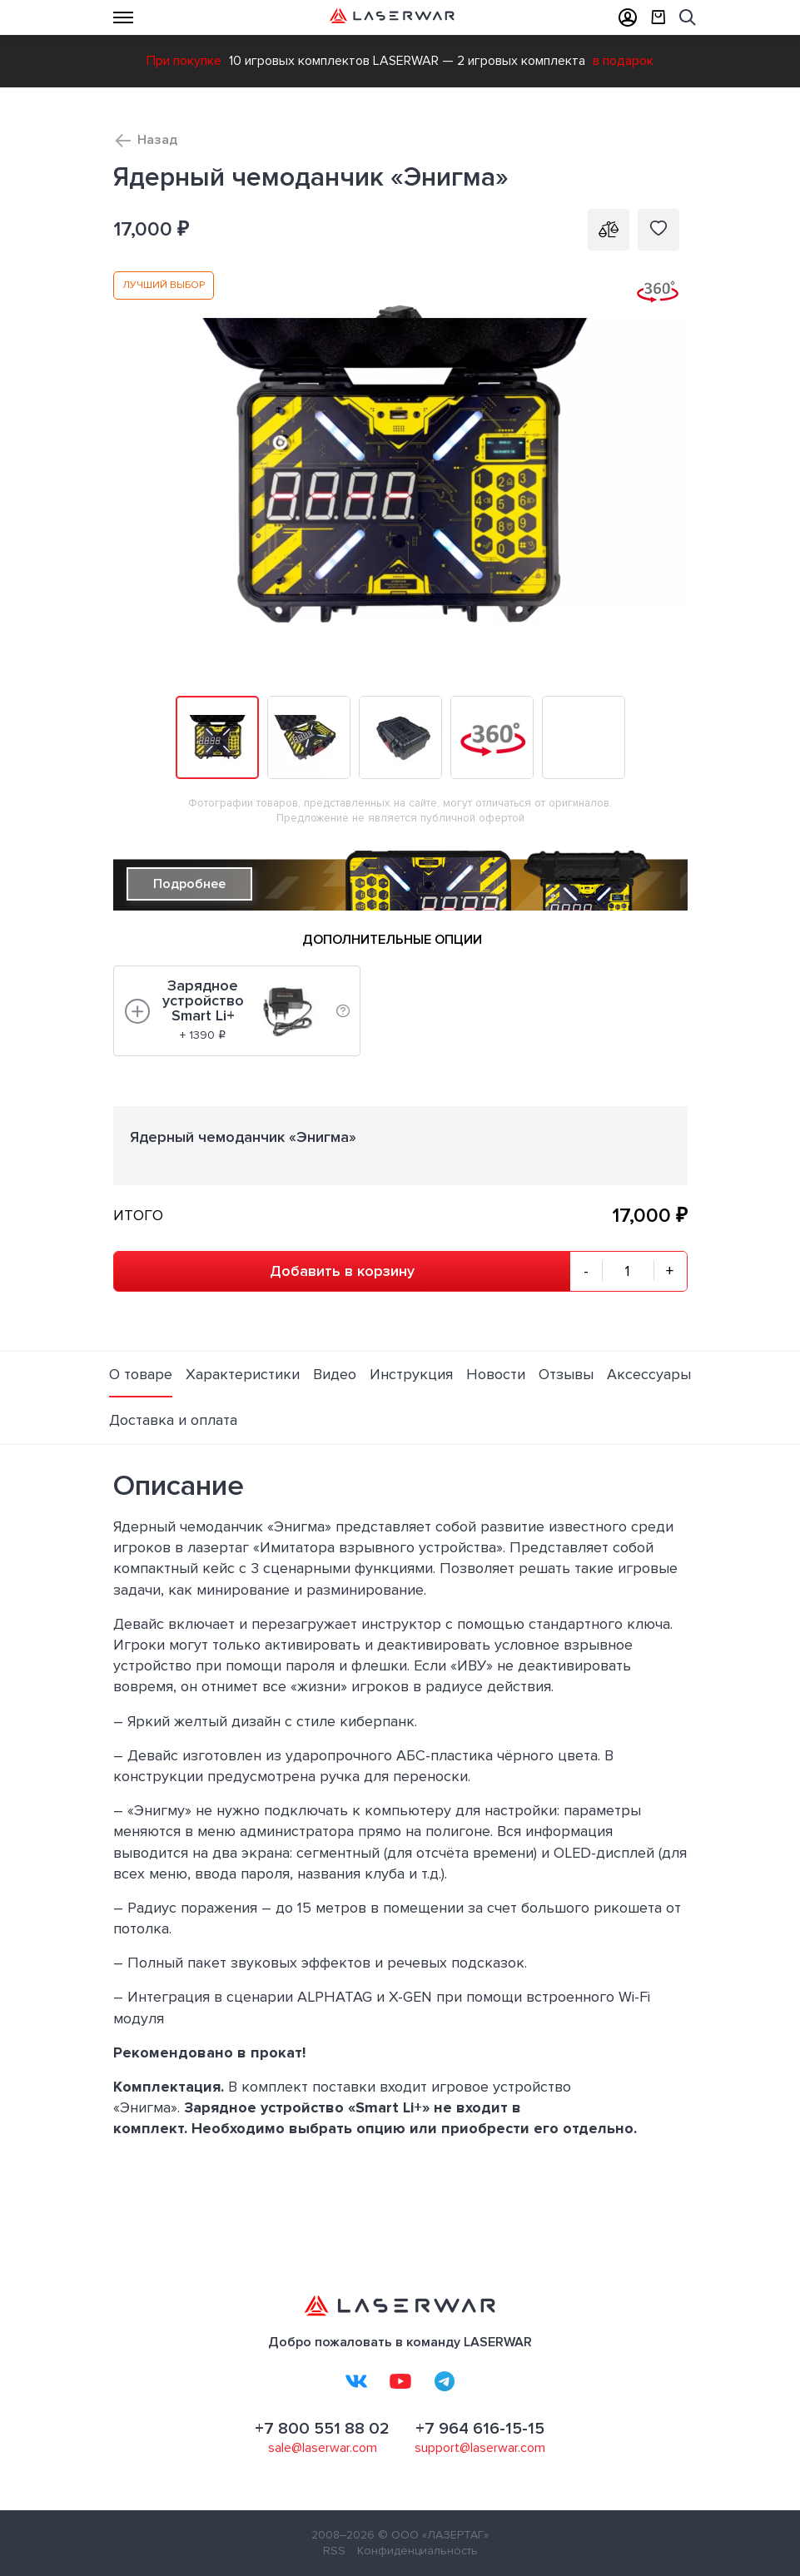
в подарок (623, 60)
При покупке (184, 60)
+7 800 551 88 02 (322, 2429)
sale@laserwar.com (322, 2448)
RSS (334, 2551)
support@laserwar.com (480, 2448)
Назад (157, 140)
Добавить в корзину (342, 1271)
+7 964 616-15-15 (479, 2429)
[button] (672, 286)
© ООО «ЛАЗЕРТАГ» (433, 2535)
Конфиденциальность (417, 2551)
